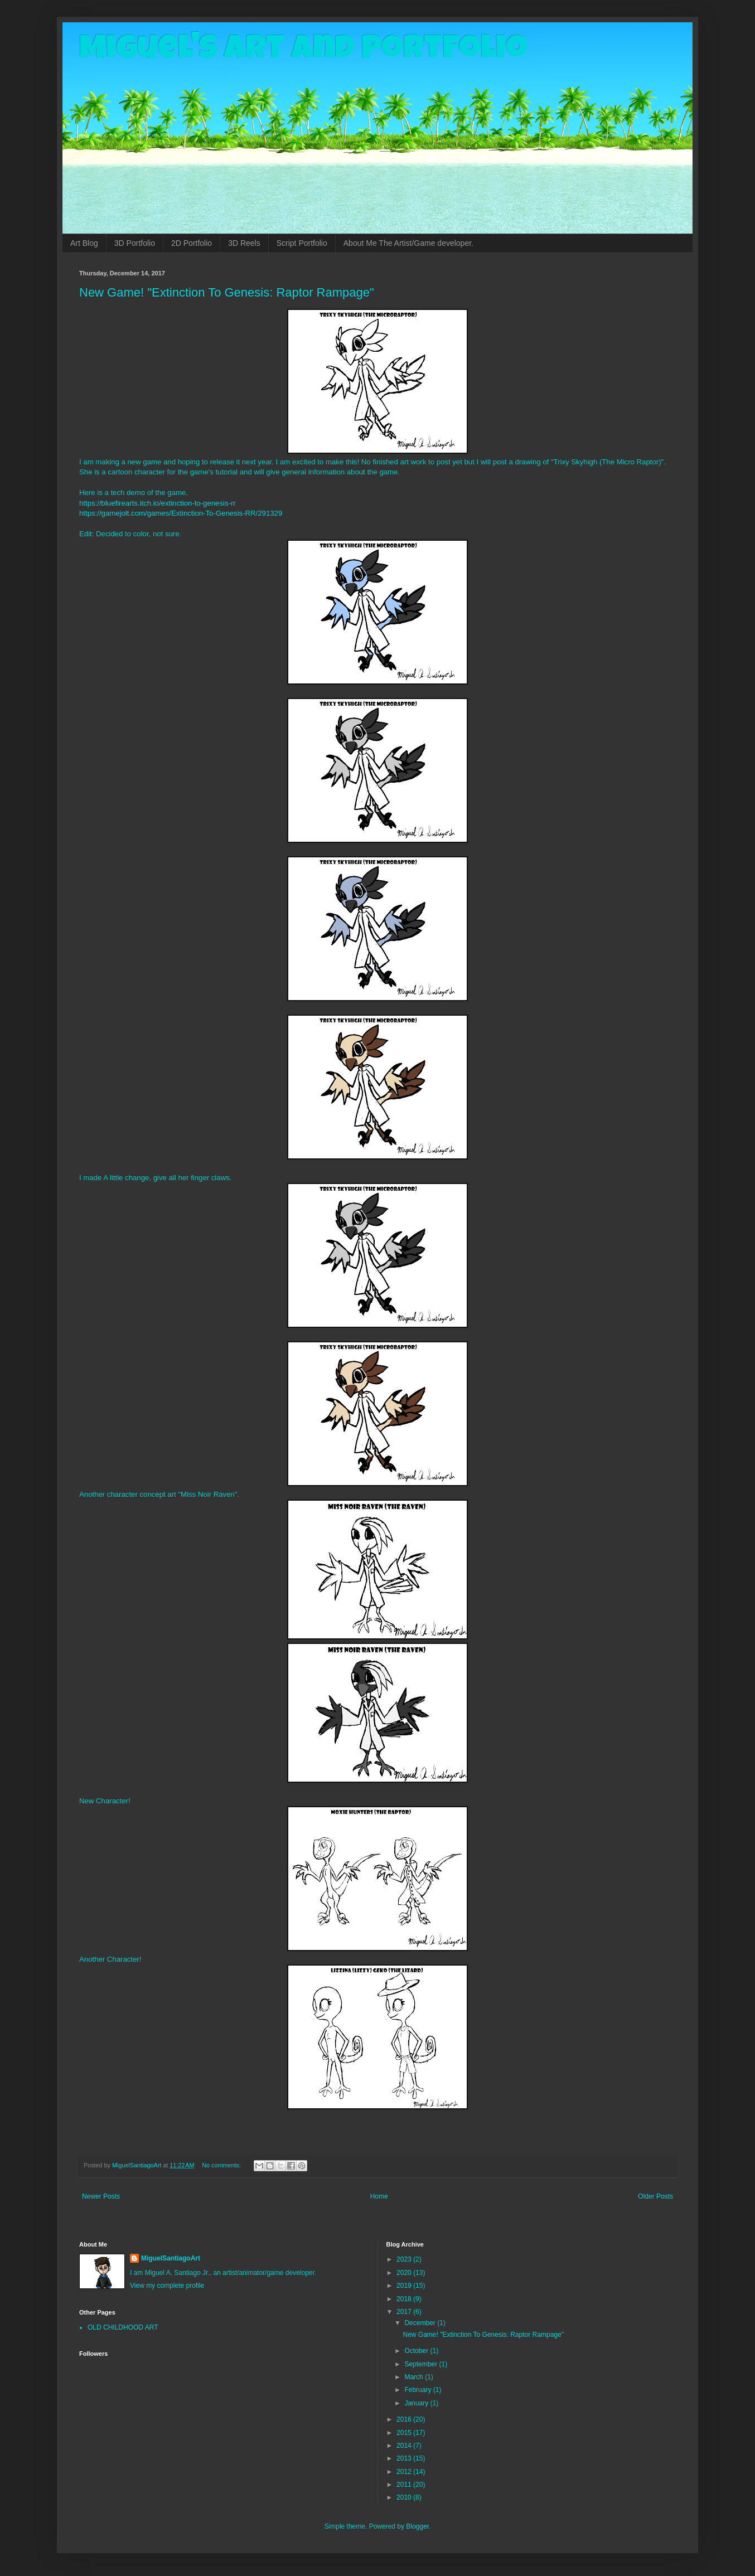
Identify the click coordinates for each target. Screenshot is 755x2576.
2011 (404, 2484)
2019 (404, 2285)
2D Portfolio (191, 243)
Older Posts (655, 2196)
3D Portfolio (134, 243)
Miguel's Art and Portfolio (303, 51)
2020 (404, 2273)
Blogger (417, 2526)
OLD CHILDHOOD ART (123, 2327)
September (421, 2364)
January (417, 2403)
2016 (404, 2419)
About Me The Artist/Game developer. (408, 243)
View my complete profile (167, 2285)
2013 (404, 2458)
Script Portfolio (302, 243)
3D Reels (244, 243)
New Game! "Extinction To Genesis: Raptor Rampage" (226, 292)
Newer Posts (101, 2196)
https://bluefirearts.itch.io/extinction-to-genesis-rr (157, 503)
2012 (404, 2472)
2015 (404, 2433)
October (417, 2351)
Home (379, 2196)
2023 (404, 2259)
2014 (404, 2445)
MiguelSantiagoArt (170, 2258)
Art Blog (84, 243)
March (414, 2377)
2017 (404, 2312)
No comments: (222, 2165)
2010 (404, 2497)
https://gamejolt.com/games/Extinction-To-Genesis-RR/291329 (180, 513)
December (420, 2323)
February (418, 2390)
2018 (404, 2299)
